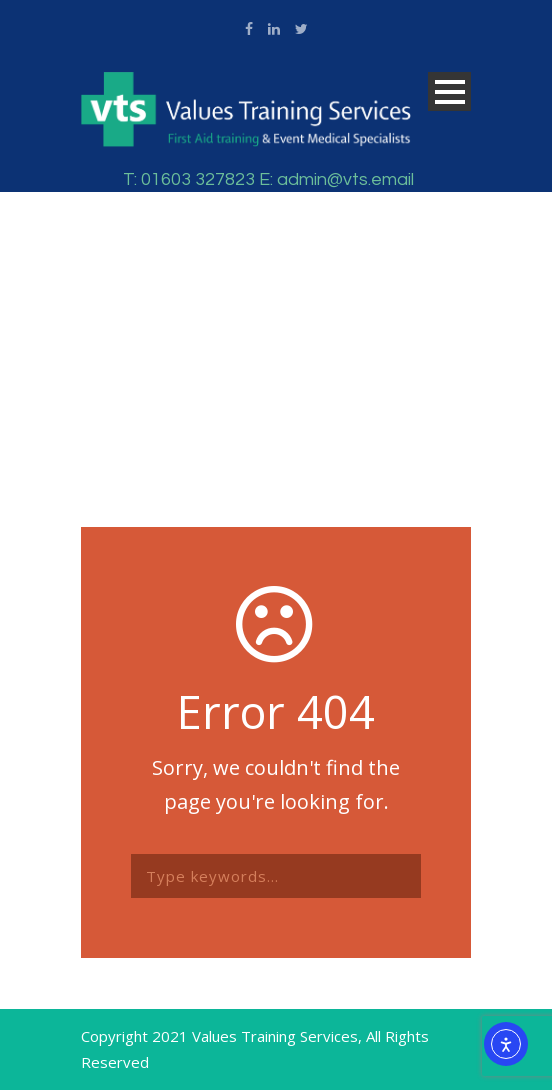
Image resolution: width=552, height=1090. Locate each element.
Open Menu (449, 91)
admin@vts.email (345, 179)
